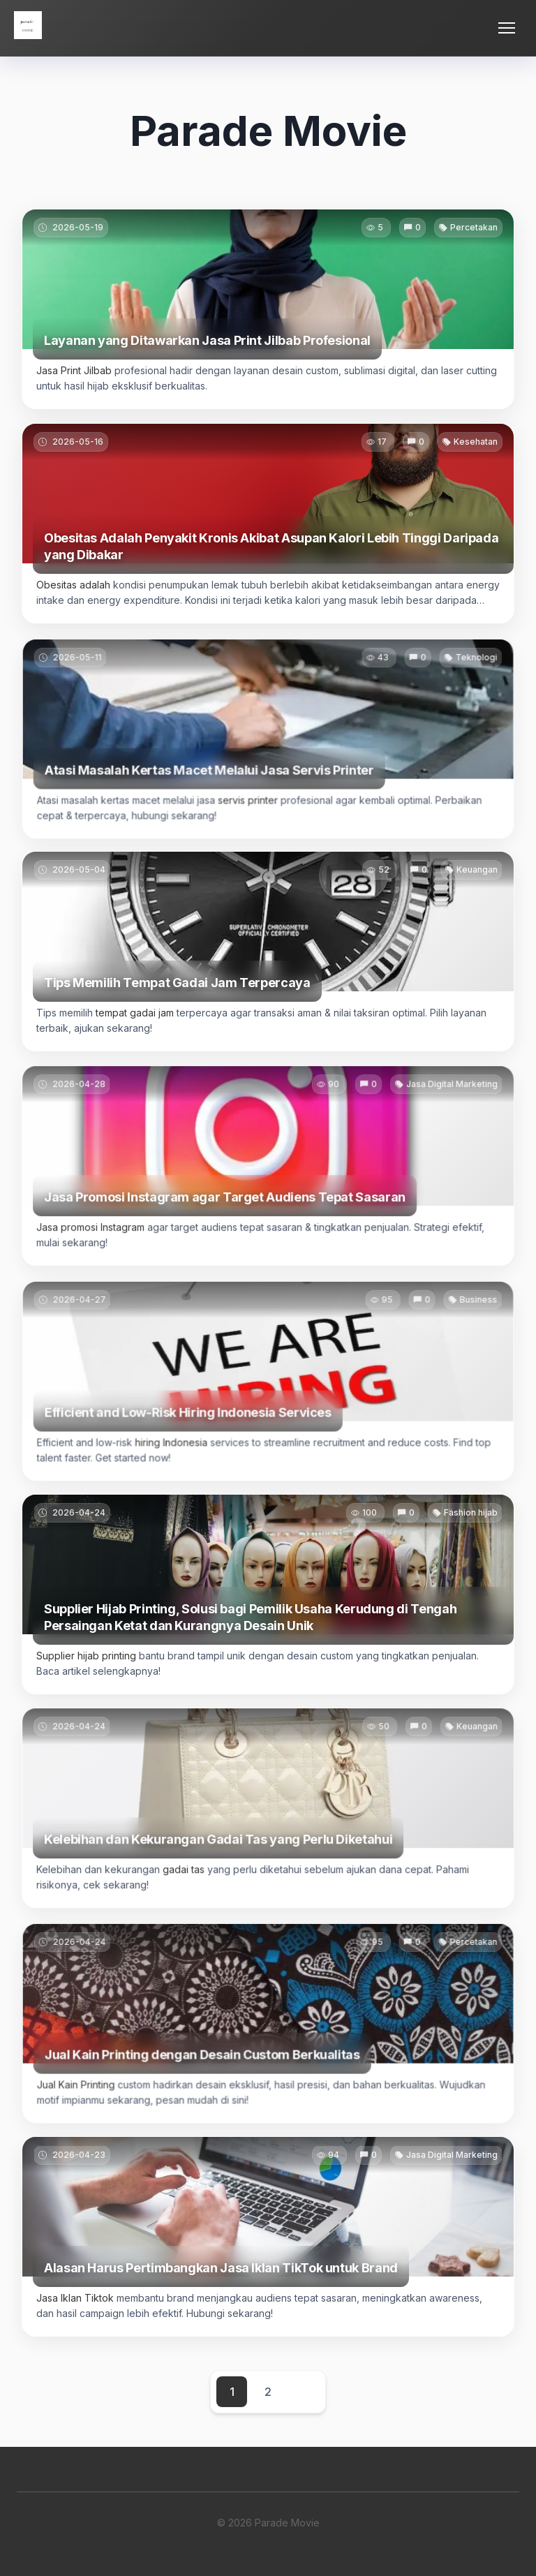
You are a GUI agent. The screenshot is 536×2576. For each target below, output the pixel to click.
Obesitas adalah (73, 585)
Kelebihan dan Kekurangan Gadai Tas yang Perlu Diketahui (220, 1860)
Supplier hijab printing (91, 1669)
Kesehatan (476, 442)
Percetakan (474, 227)
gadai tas (187, 1889)
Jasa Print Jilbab (74, 370)
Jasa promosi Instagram (97, 1246)
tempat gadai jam (138, 1027)
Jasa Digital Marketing (445, 1110)
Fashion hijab (464, 1531)
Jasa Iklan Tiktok (81, 2312)
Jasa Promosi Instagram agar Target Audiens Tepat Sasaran (226, 1218)
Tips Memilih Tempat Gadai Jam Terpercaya (180, 998)
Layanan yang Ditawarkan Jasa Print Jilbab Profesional (207, 340)
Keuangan (471, 889)
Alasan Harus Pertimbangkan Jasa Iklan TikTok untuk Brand (222, 2283)
